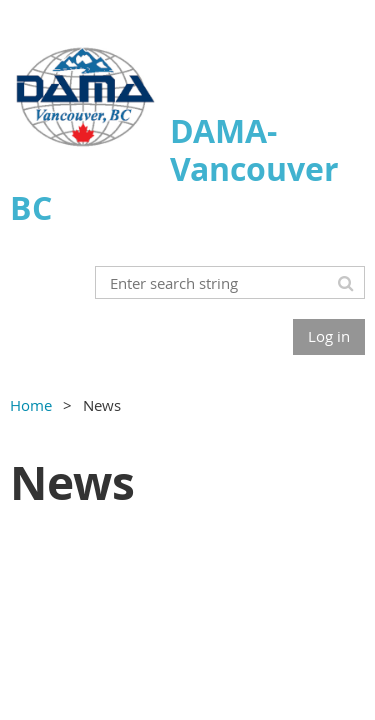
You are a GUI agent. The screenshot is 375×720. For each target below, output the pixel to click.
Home (31, 405)
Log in (329, 336)
